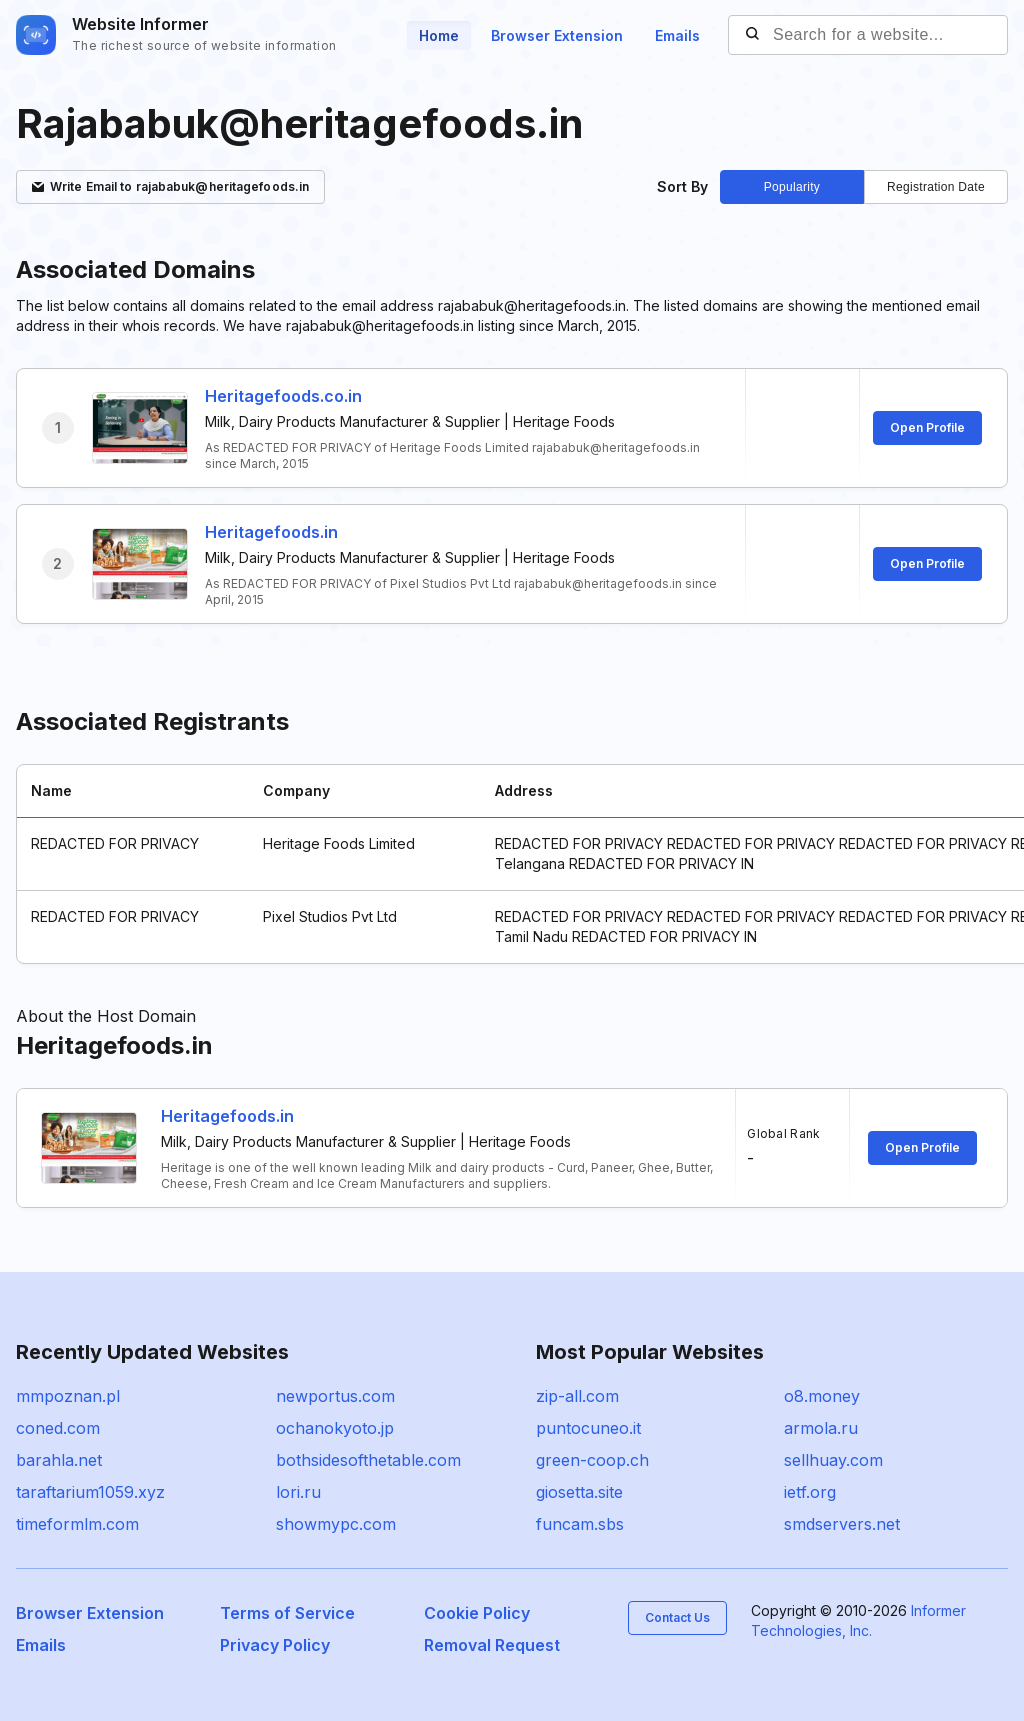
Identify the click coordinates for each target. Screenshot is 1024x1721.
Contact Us (677, 1617)
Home (439, 35)
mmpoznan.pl (68, 1396)
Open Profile (927, 427)
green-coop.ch (592, 1460)
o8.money (822, 1396)
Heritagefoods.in (271, 532)
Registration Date (936, 187)
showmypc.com (336, 1524)
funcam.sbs (580, 1524)
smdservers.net (842, 1524)
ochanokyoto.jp (335, 1428)
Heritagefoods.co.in (283, 396)
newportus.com (335, 1396)
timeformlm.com (77, 1524)
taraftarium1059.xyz (90, 1492)
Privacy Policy (275, 1645)
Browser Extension (557, 35)
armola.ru (821, 1428)
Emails (677, 35)
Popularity (792, 187)
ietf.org (810, 1492)
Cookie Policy (477, 1613)
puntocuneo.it (588, 1428)
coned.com (58, 1428)
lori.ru (298, 1492)
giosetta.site (579, 1492)
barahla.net (59, 1460)
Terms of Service (287, 1613)
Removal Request (492, 1645)
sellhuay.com (833, 1460)
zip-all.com (577, 1396)
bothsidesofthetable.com (368, 1460)
